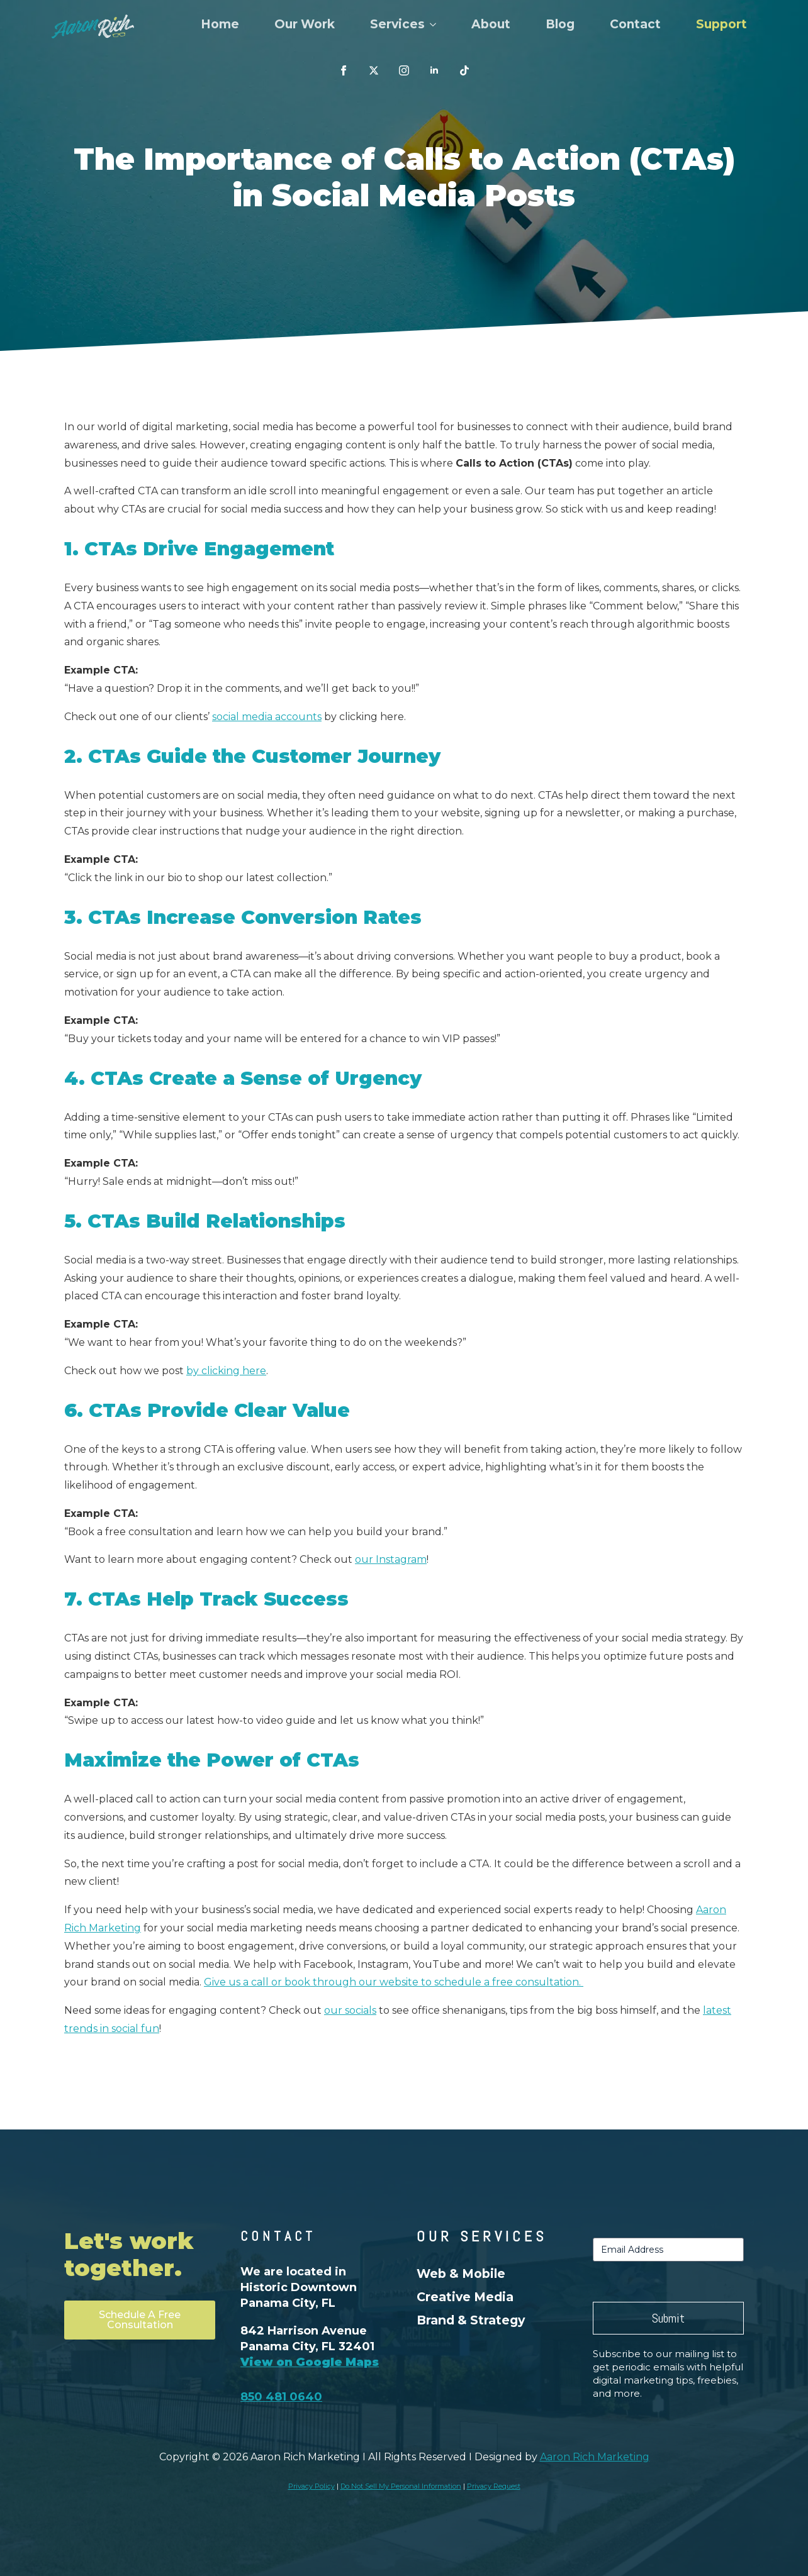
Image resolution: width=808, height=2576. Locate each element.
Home (220, 24)
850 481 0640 (281, 2397)
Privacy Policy (311, 2486)
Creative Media (465, 2296)
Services (397, 24)
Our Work (304, 24)
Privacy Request (493, 2486)
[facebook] (343, 70)
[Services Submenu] (435, 24)
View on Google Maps (309, 2362)
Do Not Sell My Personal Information (400, 2486)
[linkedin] (434, 70)
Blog (560, 24)
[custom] (373, 70)
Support (721, 24)
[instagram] (404, 70)
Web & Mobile (461, 2273)
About (490, 24)
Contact (635, 24)
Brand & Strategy (471, 2320)
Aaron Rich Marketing (594, 2457)
